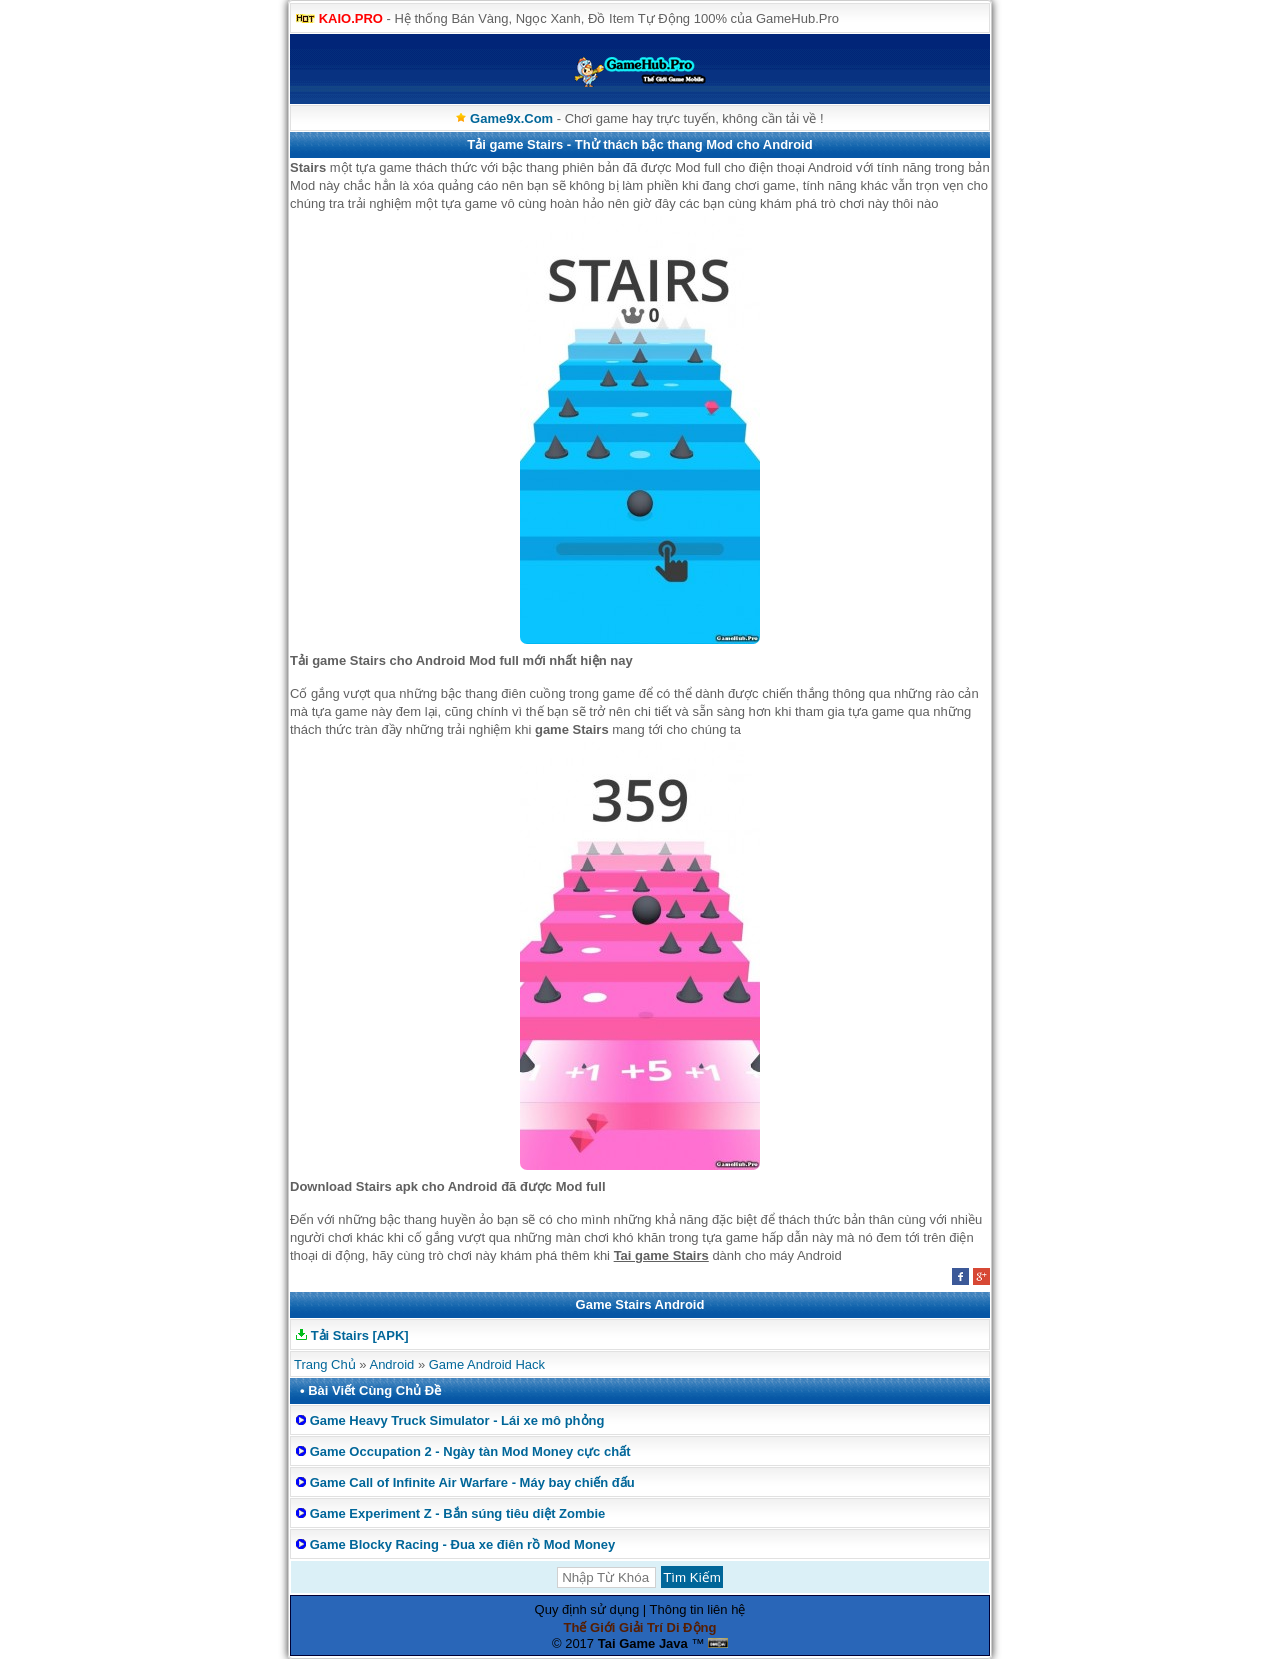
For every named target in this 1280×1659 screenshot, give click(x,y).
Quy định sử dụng (587, 1609)
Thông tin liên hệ (698, 1609)
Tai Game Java (643, 1643)
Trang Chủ (325, 1364)
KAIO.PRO (351, 18)
